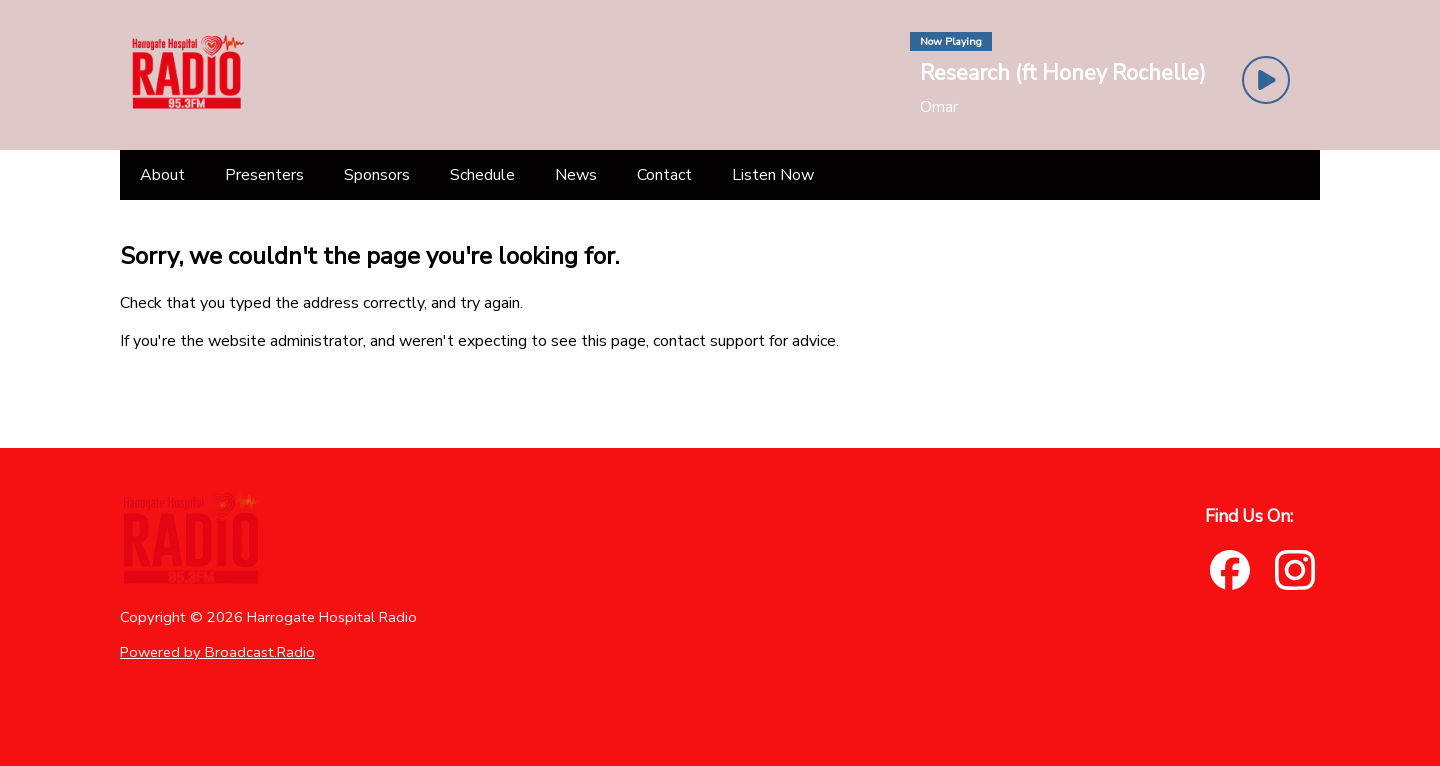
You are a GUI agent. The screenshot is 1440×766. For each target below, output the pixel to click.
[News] (576, 175)
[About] (162, 175)
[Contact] (664, 175)
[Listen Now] (773, 175)
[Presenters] (264, 175)
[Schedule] (482, 175)
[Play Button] (1266, 80)
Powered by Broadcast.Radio (217, 652)
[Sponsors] (377, 175)
